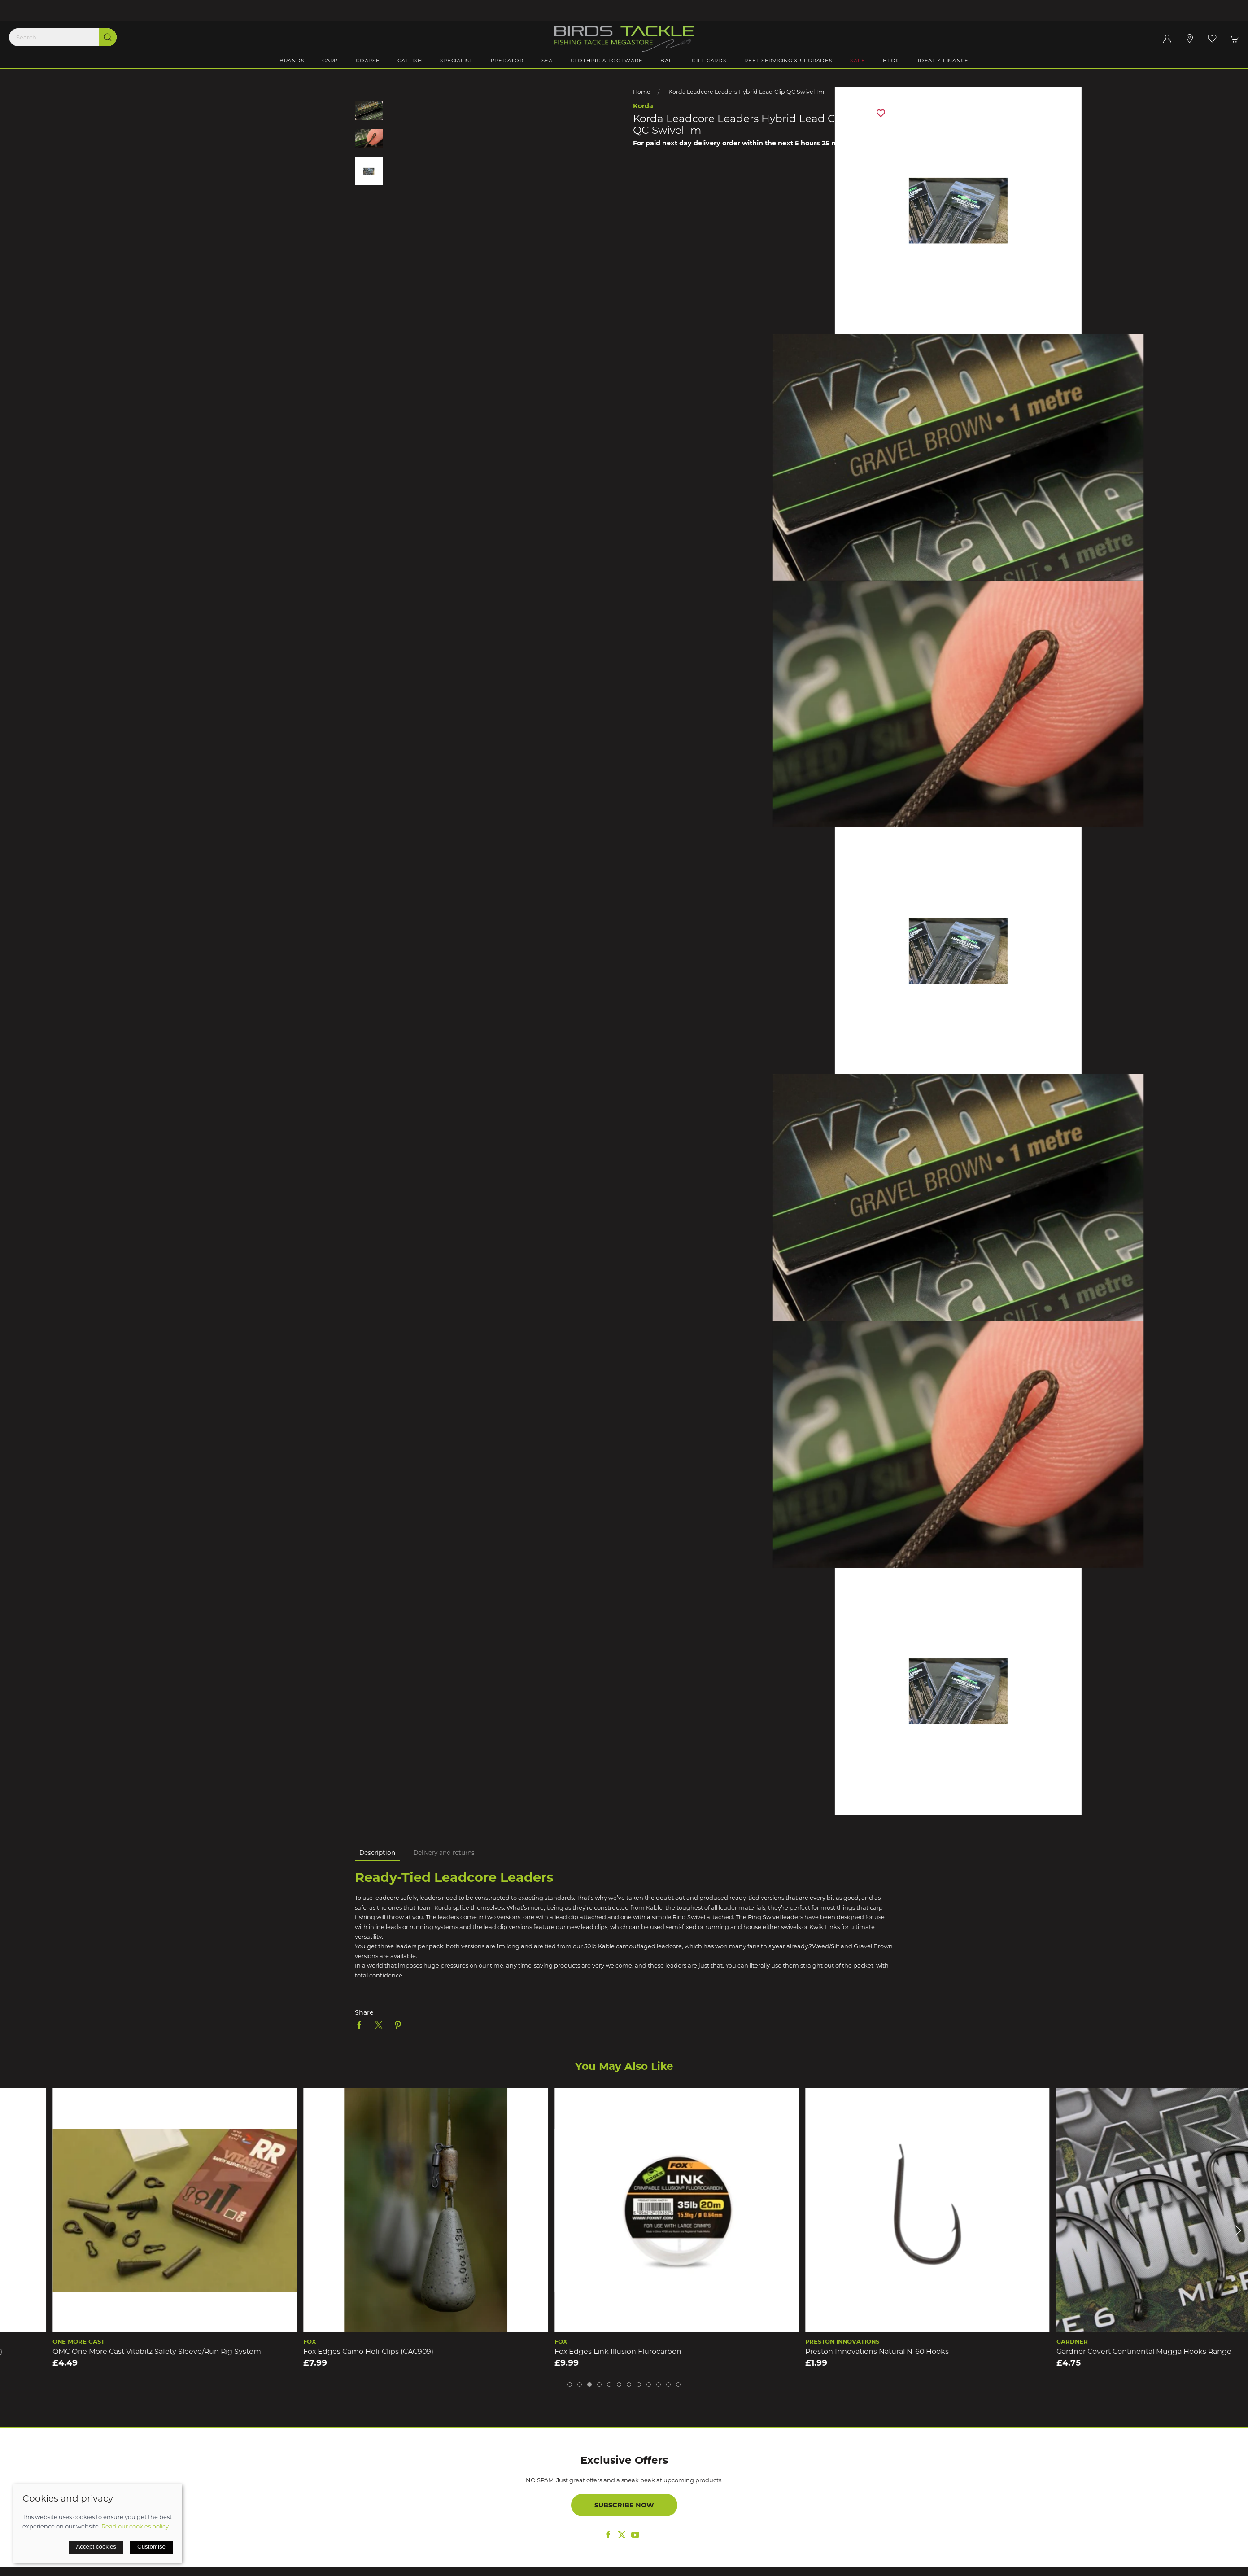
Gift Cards (709, 60)
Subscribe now (624, 2505)
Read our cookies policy (135, 2526)
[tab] (569, 2384)
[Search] (63, 37)
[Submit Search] (108, 37)
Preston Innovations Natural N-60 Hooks (1076, 2351)
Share (364, 2012)
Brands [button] (291, 60)
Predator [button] (507, 60)
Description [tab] (377, 1852)
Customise (151, 2546)
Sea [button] (547, 60)
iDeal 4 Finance (943, 60)
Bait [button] (667, 60)
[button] (1212, 38)
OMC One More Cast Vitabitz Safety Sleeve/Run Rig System (355, 2351)
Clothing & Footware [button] (607, 60)
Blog (891, 60)
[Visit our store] (1189, 38)
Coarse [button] (368, 60)
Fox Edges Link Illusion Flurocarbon (816, 2351)
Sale (857, 60)
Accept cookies (96, 2546)
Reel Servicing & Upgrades (788, 60)
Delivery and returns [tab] (444, 1852)
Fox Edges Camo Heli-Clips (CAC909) (567, 2351)
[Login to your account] (1167, 38)
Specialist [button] (456, 60)
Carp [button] (330, 60)
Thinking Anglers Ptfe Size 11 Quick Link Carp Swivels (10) (100, 2351)
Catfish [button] (409, 60)
